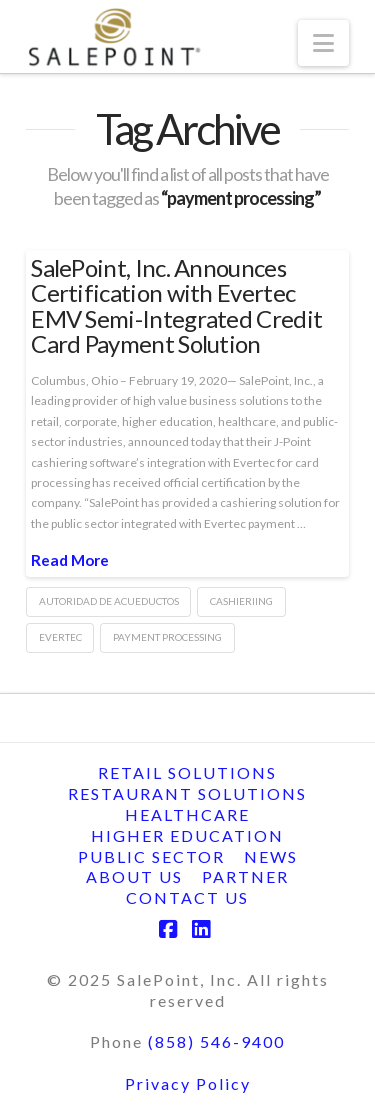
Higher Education (187, 835)
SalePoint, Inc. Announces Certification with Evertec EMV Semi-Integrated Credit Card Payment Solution (176, 305)
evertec (60, 637)
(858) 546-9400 (216, 1041)
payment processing (167, 637)
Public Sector (151, 856)
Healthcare (187, 814)
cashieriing (241, 601)
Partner (245, 876)
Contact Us (187, 897)
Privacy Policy (188, 1083)
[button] (323, 43)
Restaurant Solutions (187, 793)
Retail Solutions (187, 772)
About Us (134, 876)
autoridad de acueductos (109, 601)
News (271, 856)
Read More (70, 560)
